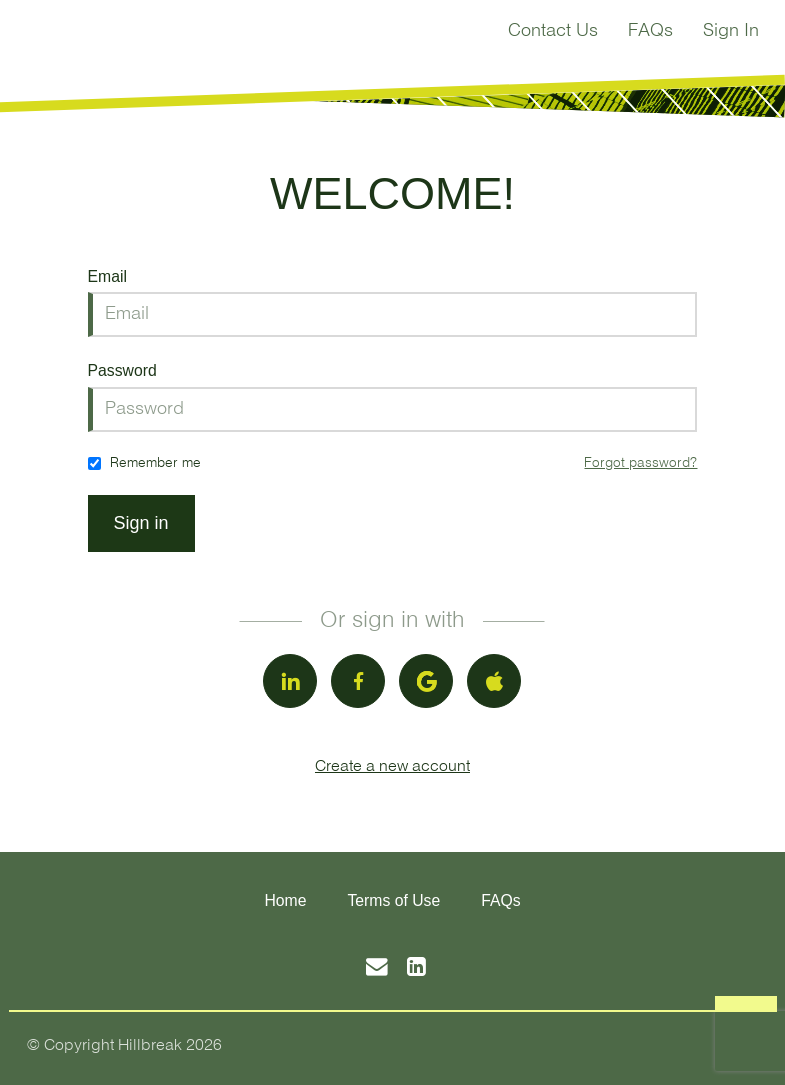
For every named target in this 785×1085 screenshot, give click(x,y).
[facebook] (358, 681)
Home (285, 900)
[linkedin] (290, 681)
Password (122, 370)
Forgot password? (640, 463)
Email (107, 276)
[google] (426, 681)
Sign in (141, 523)
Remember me (155, 463)
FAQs (650, 31)
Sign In (731, 31)
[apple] (494, 681)
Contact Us (553, 31)
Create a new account (392, 766)
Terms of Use (393, 900)
